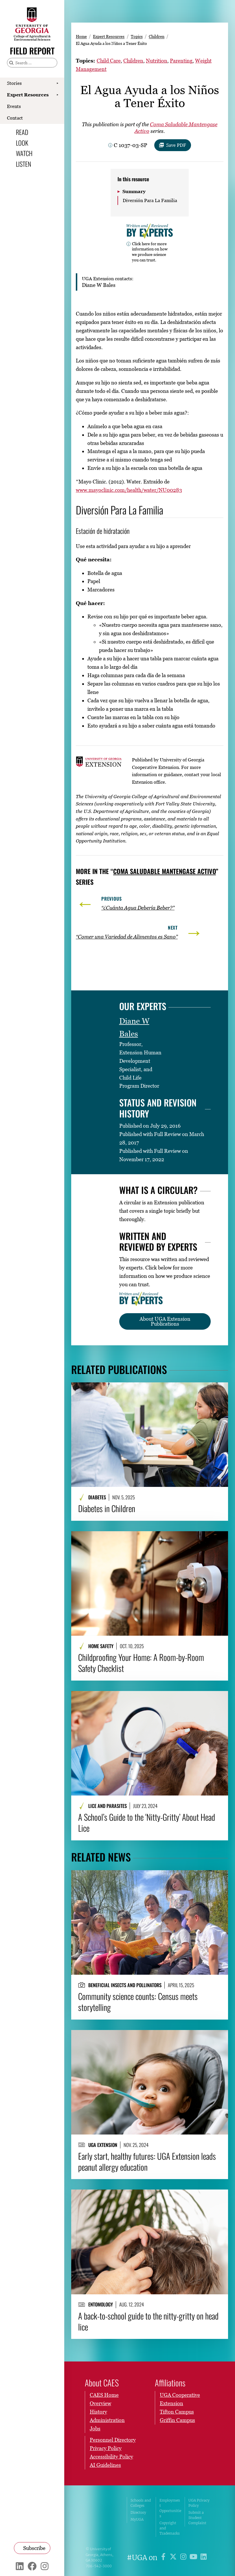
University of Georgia (102, 2517)
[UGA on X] (174, 2557)
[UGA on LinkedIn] (203, 2557)
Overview (100, 2403)
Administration (107, 2420)
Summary (134, 191)
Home (81, 36)
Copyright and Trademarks (169, 2528)
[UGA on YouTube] (194, 2557)
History (98, 2412)
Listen (23, 163)
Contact (15, 117)
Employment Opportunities (170, 2508)
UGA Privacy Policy (199, 2503)
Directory (138, 2512)
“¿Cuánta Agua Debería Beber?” (138, 908)
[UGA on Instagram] (184, 2557)
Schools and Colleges (141, 2503)
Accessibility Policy (111, 2457)
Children (156, 36)
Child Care (109, 61)
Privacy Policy (106, 2448)
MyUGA (137, 2519)
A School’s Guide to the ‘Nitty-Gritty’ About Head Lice (146, 1822)
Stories (14, 83)
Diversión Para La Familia (150, 200)
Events (14, 106)
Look (22, 142)
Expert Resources (28, 94)
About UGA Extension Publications (164, 1321)
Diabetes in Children (106, 1508)
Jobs (95, 2428)
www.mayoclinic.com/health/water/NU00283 (129, 490)
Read (22, 132)
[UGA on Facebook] (164, 2557)
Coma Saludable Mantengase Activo (164, 871)
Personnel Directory (113, 2440)
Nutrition (156, 61)
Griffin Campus (177, 2420)
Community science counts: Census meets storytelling (138, 2001)
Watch (24, 153)
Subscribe (34, 2548)
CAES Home (104, 2395)
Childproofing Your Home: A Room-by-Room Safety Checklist (141, 1662)
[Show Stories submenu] (57, 83)
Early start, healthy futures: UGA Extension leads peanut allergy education (147, 2161)
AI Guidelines (105, 2465)
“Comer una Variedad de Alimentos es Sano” (127, 937)
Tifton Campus (177, 2412)
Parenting (181, 61)
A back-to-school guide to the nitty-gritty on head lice (148, 2321)
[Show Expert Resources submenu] (57, 95)
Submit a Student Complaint (197, 2517)
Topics (137, 36)
